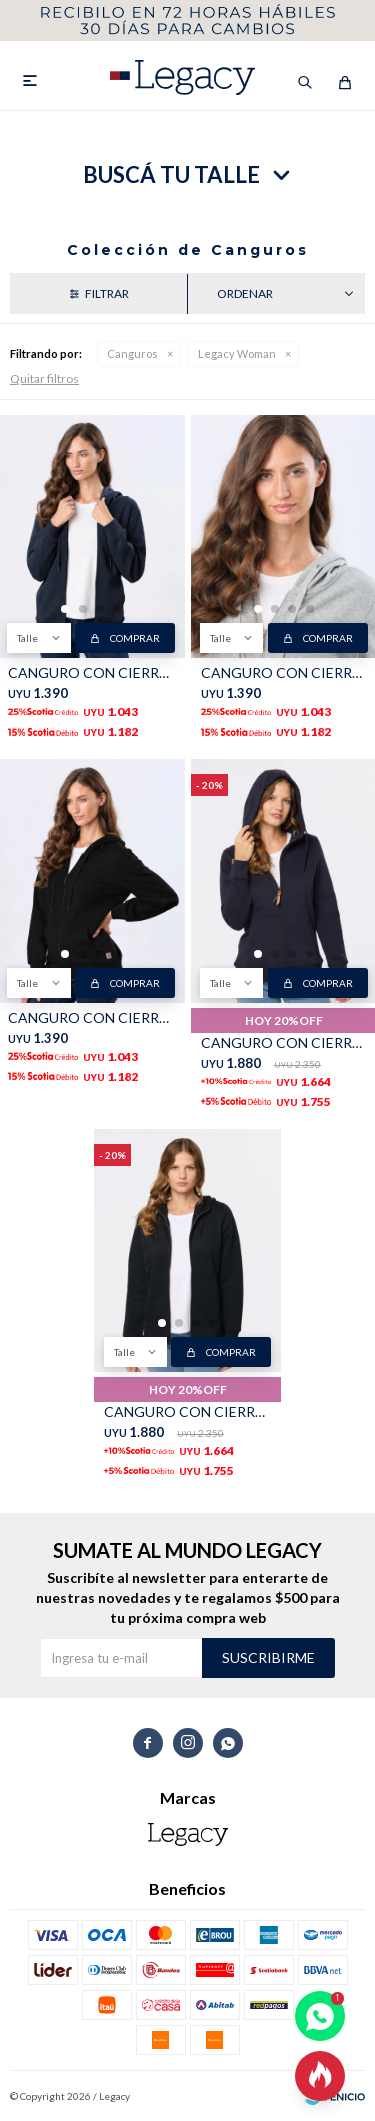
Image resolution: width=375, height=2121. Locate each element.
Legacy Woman (237, 353)
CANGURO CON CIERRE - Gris (284, 672)
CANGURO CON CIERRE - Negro (91, 1017)
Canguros (132, 353)
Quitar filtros (44, 378)
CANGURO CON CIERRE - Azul (91, 672)
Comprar (135, 638)
